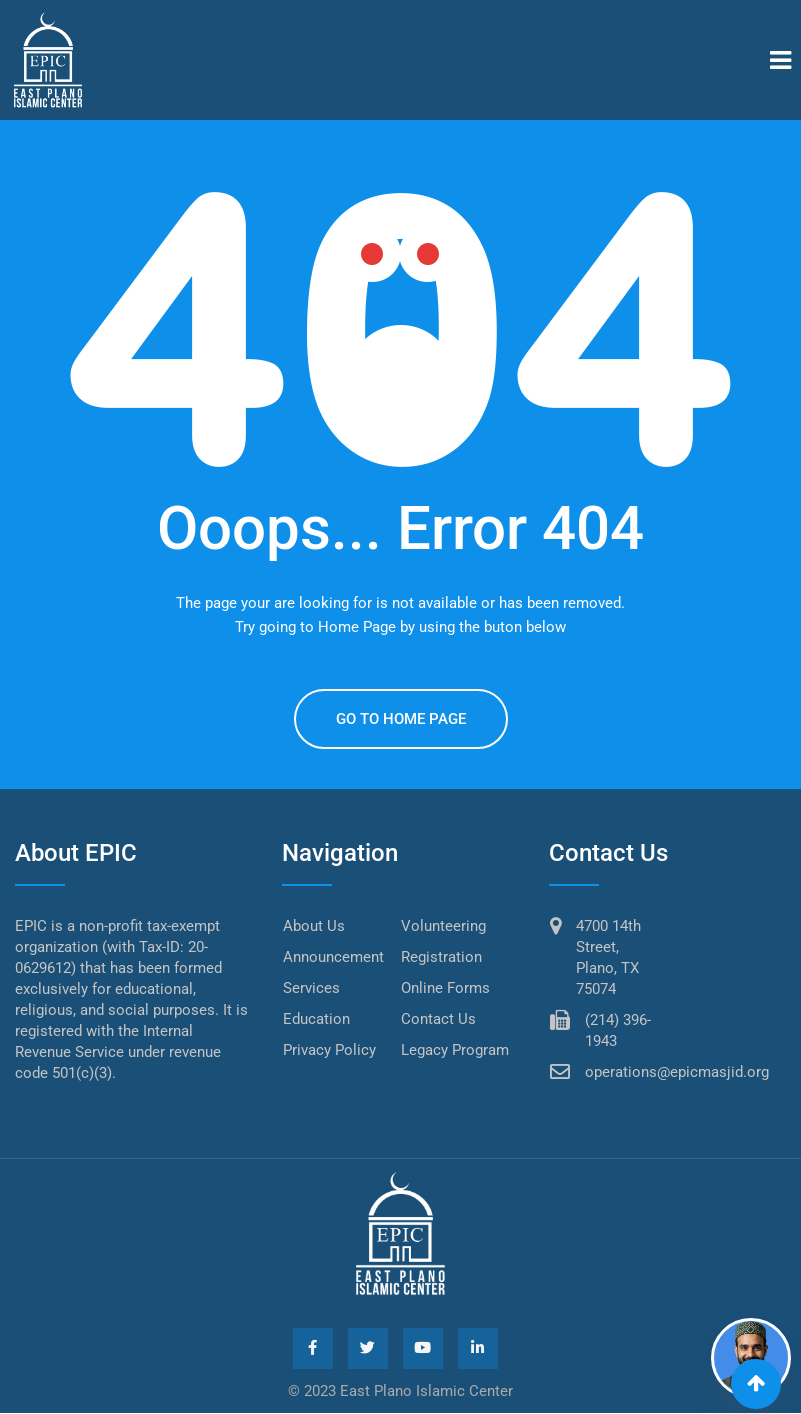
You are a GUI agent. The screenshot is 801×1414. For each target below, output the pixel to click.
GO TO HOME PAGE (401, 719)
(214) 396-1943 (618, 1030)
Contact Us (438, 1019)
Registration (441, 957)
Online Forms (445, 988)
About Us (314, 926)
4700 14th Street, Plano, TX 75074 (608, 957)
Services (311, 988)
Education (316, 1019)
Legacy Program (455, 1050)
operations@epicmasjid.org (677, 1072)
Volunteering (443, 926)
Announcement (333, 957)
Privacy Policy (329, 1050)
